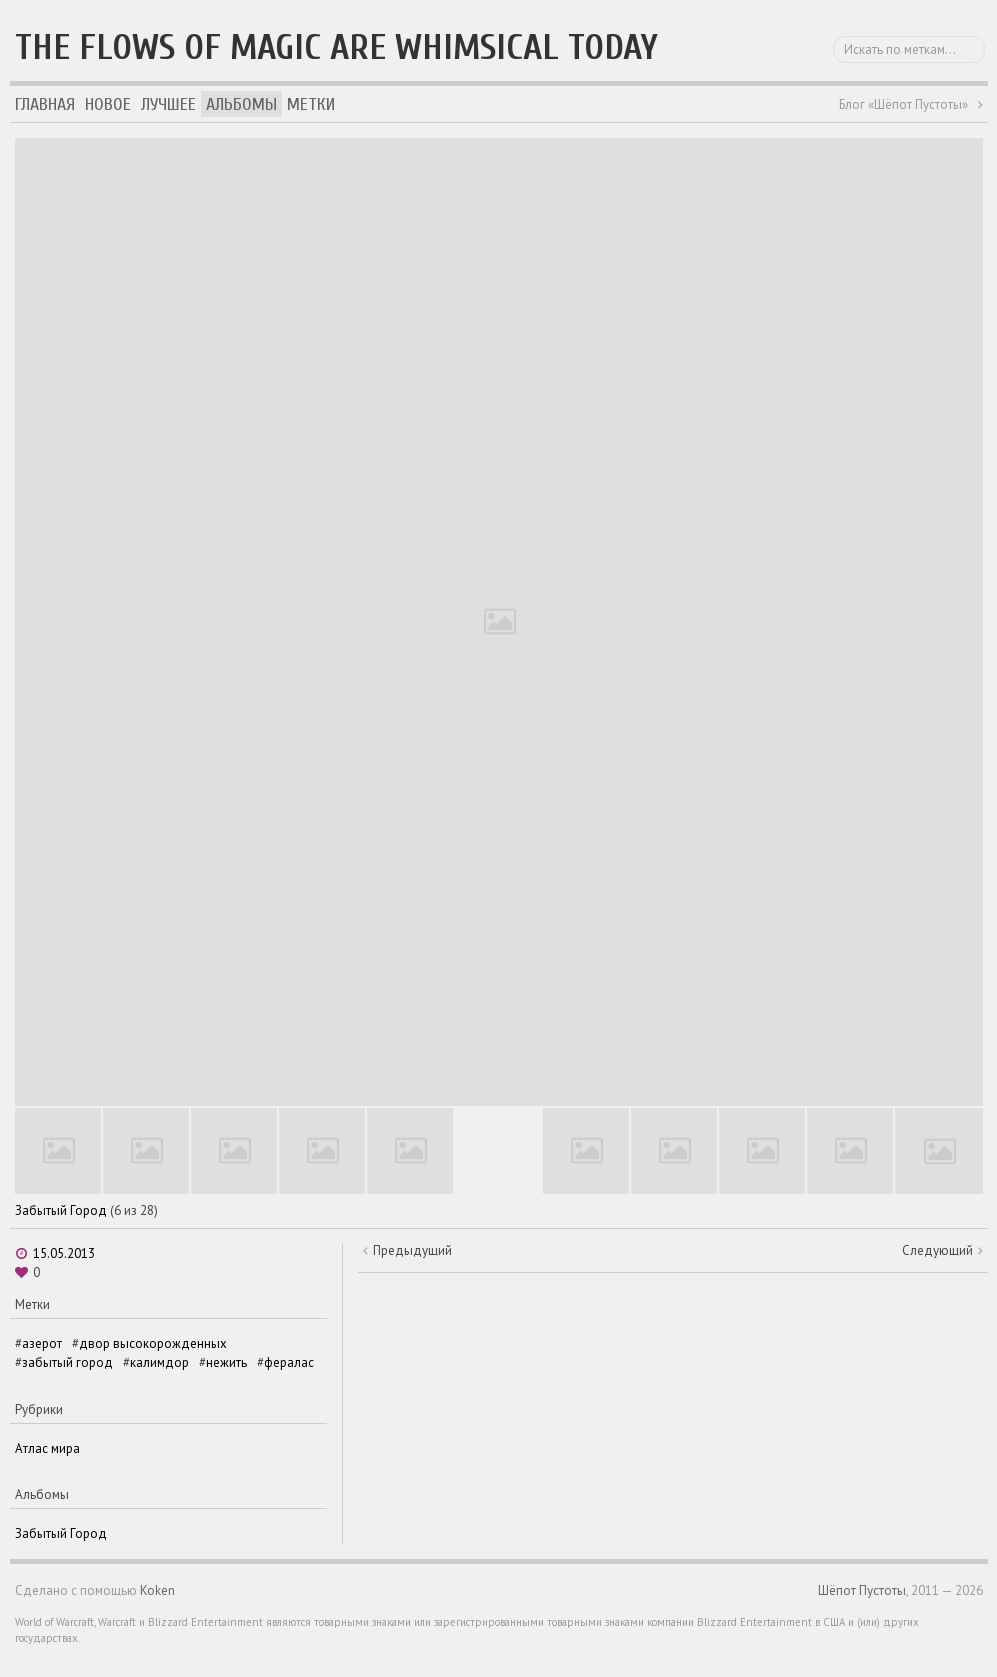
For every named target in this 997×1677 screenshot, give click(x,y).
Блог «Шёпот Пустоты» (903, 104)
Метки (311, 104)
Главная (45, 104)
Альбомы (241, 104)
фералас (289, 1362)
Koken (157, 1590)
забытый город (67, 1362)
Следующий (937, 1250)
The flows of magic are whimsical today (336, 47)
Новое (108, 104)
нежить (226, 1362)
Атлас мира (47, 1448)
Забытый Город (61, 1210)
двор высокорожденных (153, 1343)
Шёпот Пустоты (862, 1590)
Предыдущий (412, 1250)
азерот (42, 1343)
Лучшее (168, 104)
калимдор (159, 1362)
